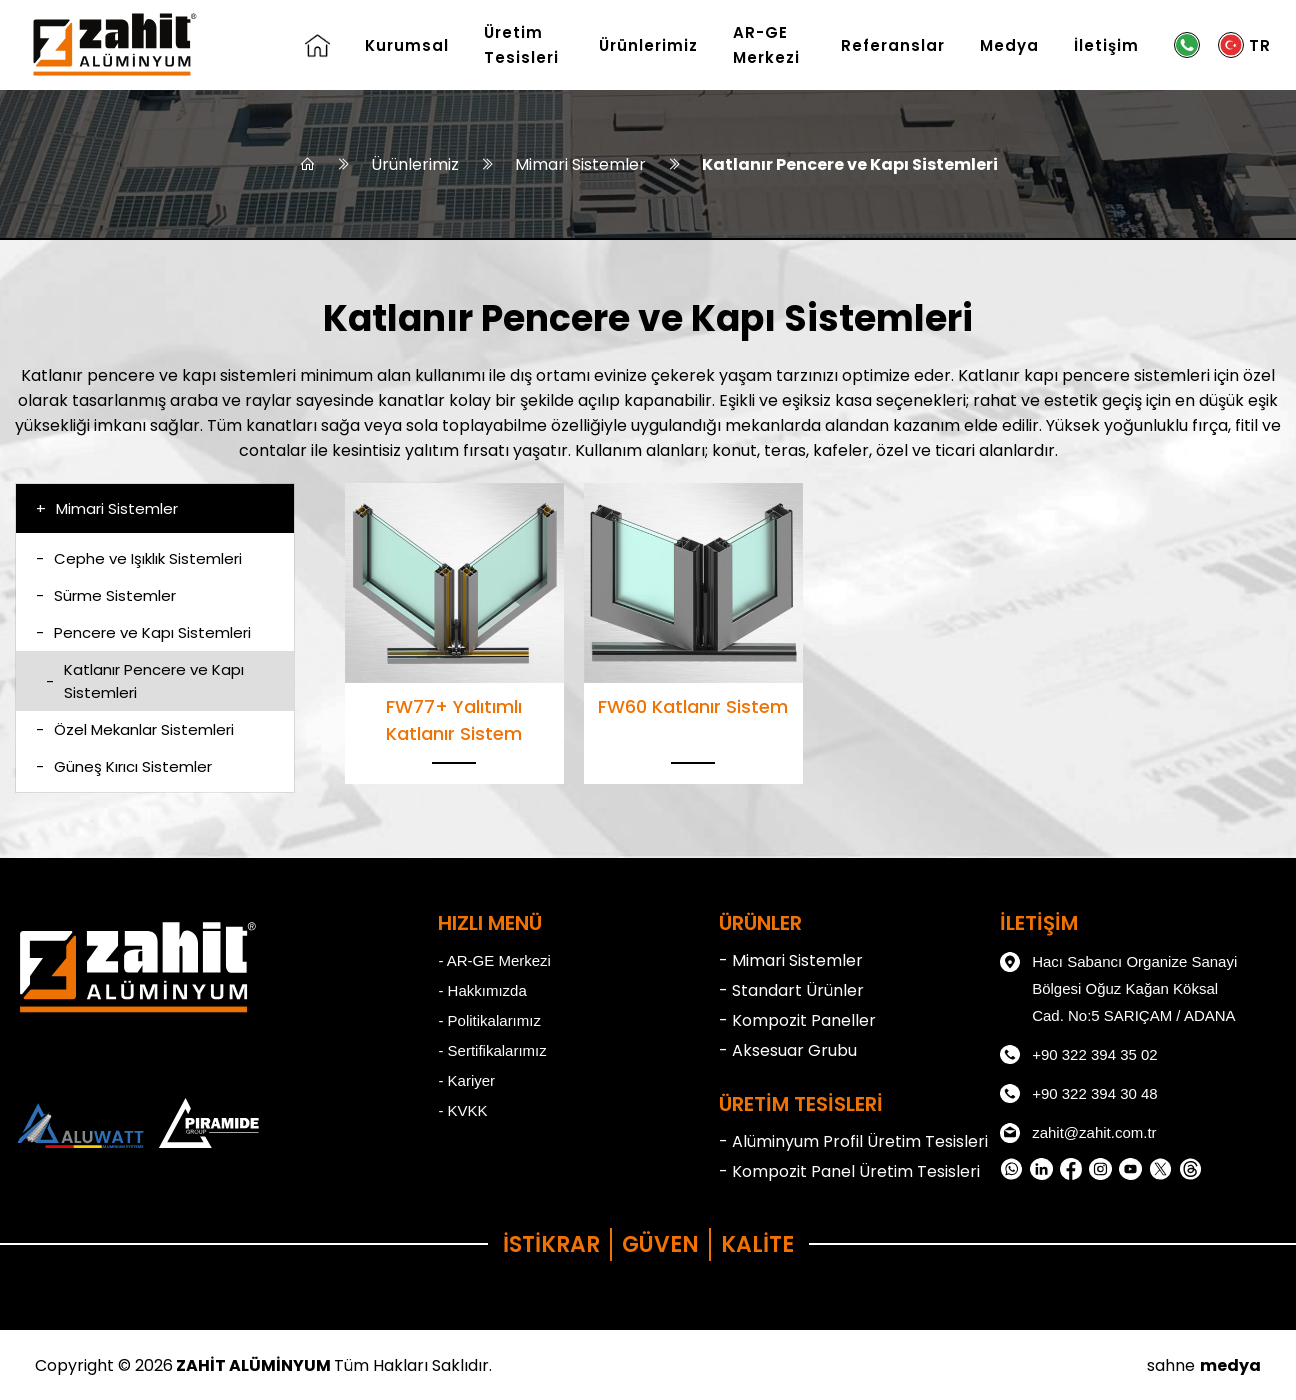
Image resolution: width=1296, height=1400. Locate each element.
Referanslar (893, 45)
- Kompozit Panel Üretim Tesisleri (849, 1171)
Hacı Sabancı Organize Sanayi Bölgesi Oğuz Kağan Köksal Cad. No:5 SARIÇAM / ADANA (1118, 986)
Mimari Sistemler (580, 164)
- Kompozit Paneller (797, 1020)
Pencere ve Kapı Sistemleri (143, 632)
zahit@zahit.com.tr (1078, 1133)
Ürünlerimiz (648, 45)
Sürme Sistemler (106, 595)
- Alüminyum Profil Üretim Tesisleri (853, 1141)
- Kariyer (466, 1080)
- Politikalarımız (489, 1020)
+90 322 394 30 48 (1079, 1094)
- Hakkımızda (482, 990)
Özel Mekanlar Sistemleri (135, 729)
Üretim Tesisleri (521, 45)
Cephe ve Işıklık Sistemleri (139, 558)
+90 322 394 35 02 (1079, 1055)
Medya (1009, 45)
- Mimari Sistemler (791, 960)
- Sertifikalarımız (492, 1050)
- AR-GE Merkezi (494, 960)
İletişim (1106, 45)
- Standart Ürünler (791, 990)
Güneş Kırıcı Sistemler (124, 766)
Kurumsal (407, 45)
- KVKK (462, 1110)
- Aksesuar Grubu (788, 1050)
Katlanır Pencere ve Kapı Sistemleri (850, 164)
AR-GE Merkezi (766, 45)
